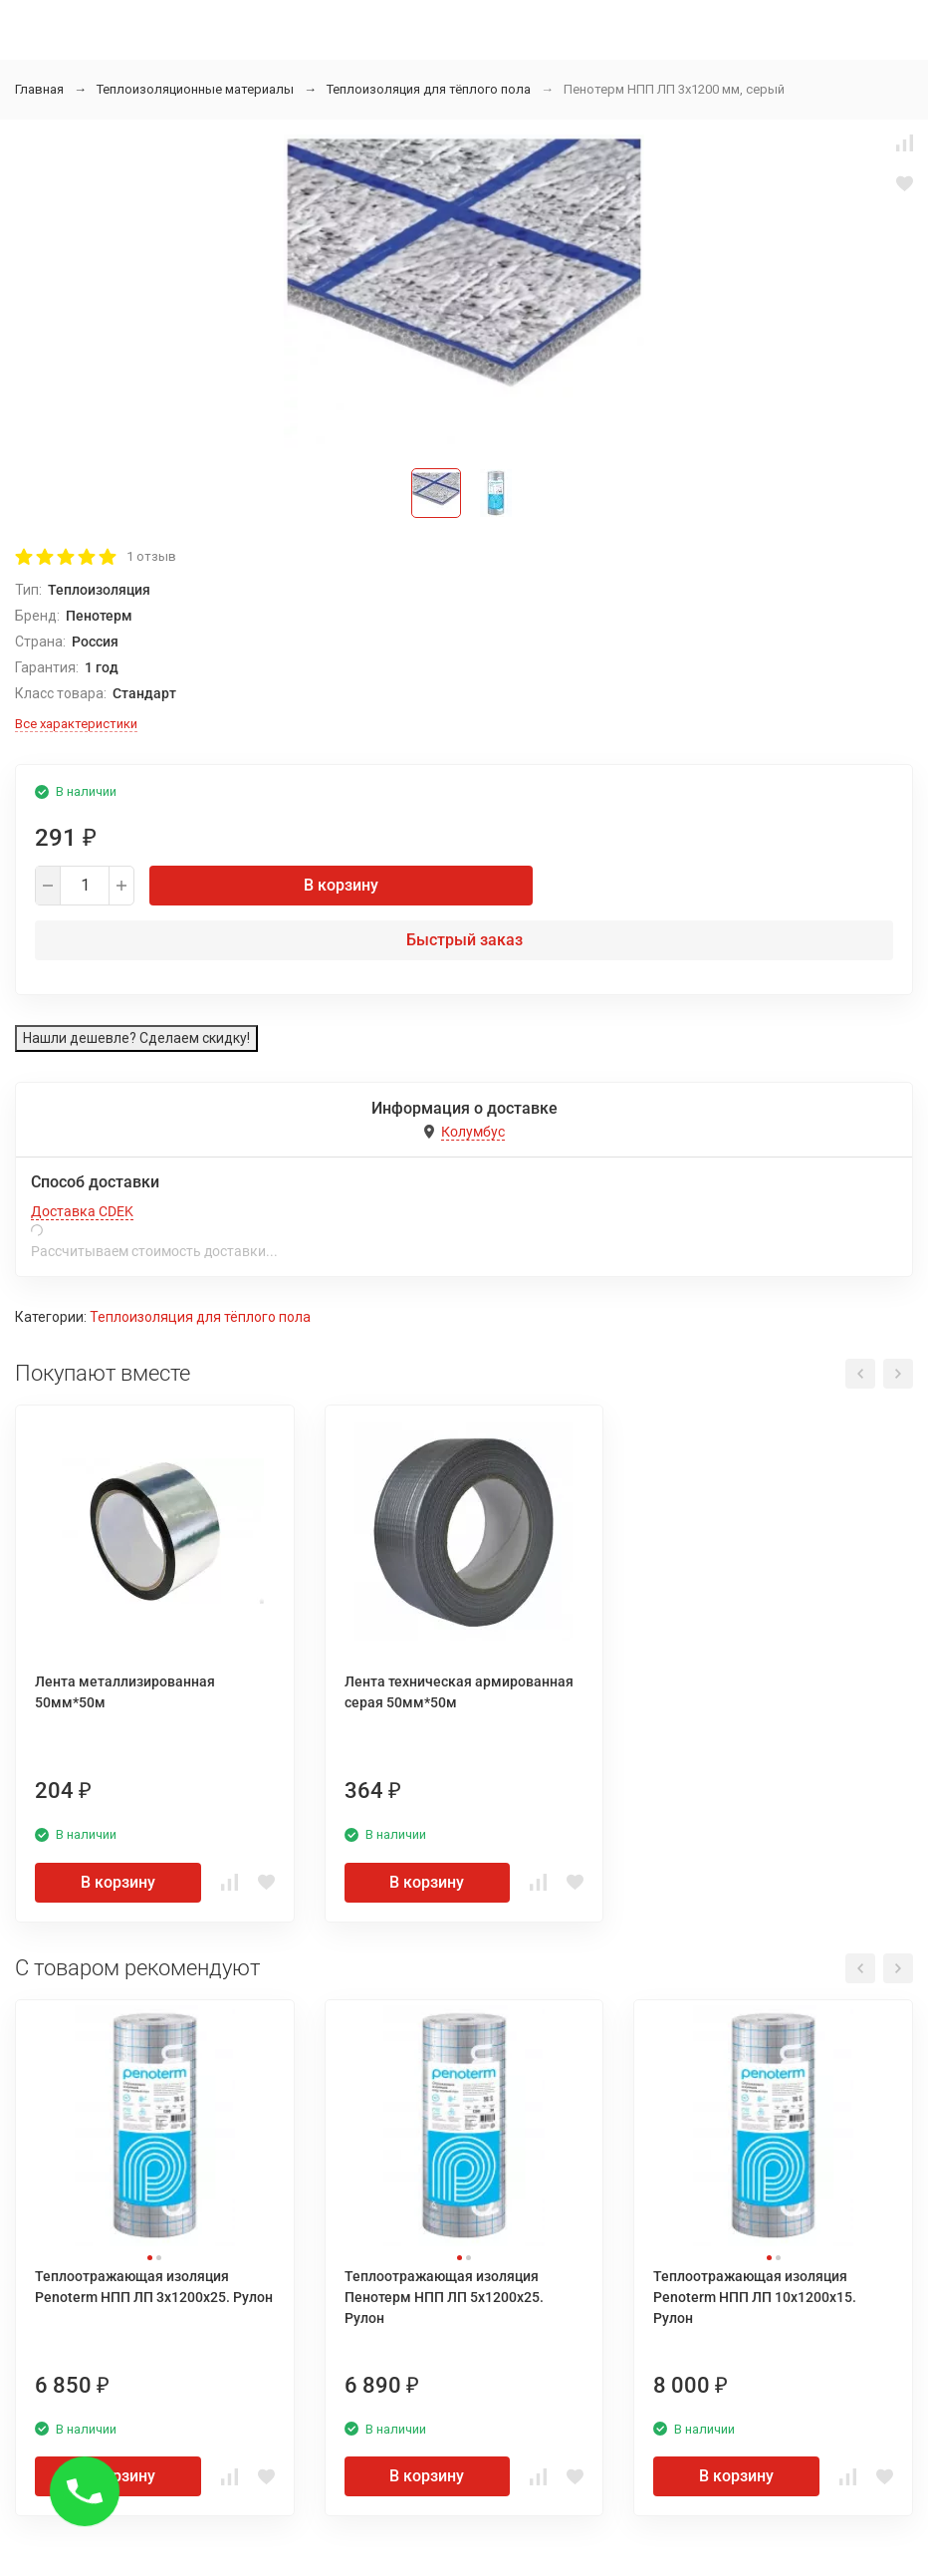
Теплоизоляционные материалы (195, 89)
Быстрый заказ (464, 939)
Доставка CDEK (82, 1211)
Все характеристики (76, 723)
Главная (39, 89)
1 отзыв (151, 556)
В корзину (341, 885)
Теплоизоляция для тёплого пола (429, 89)
